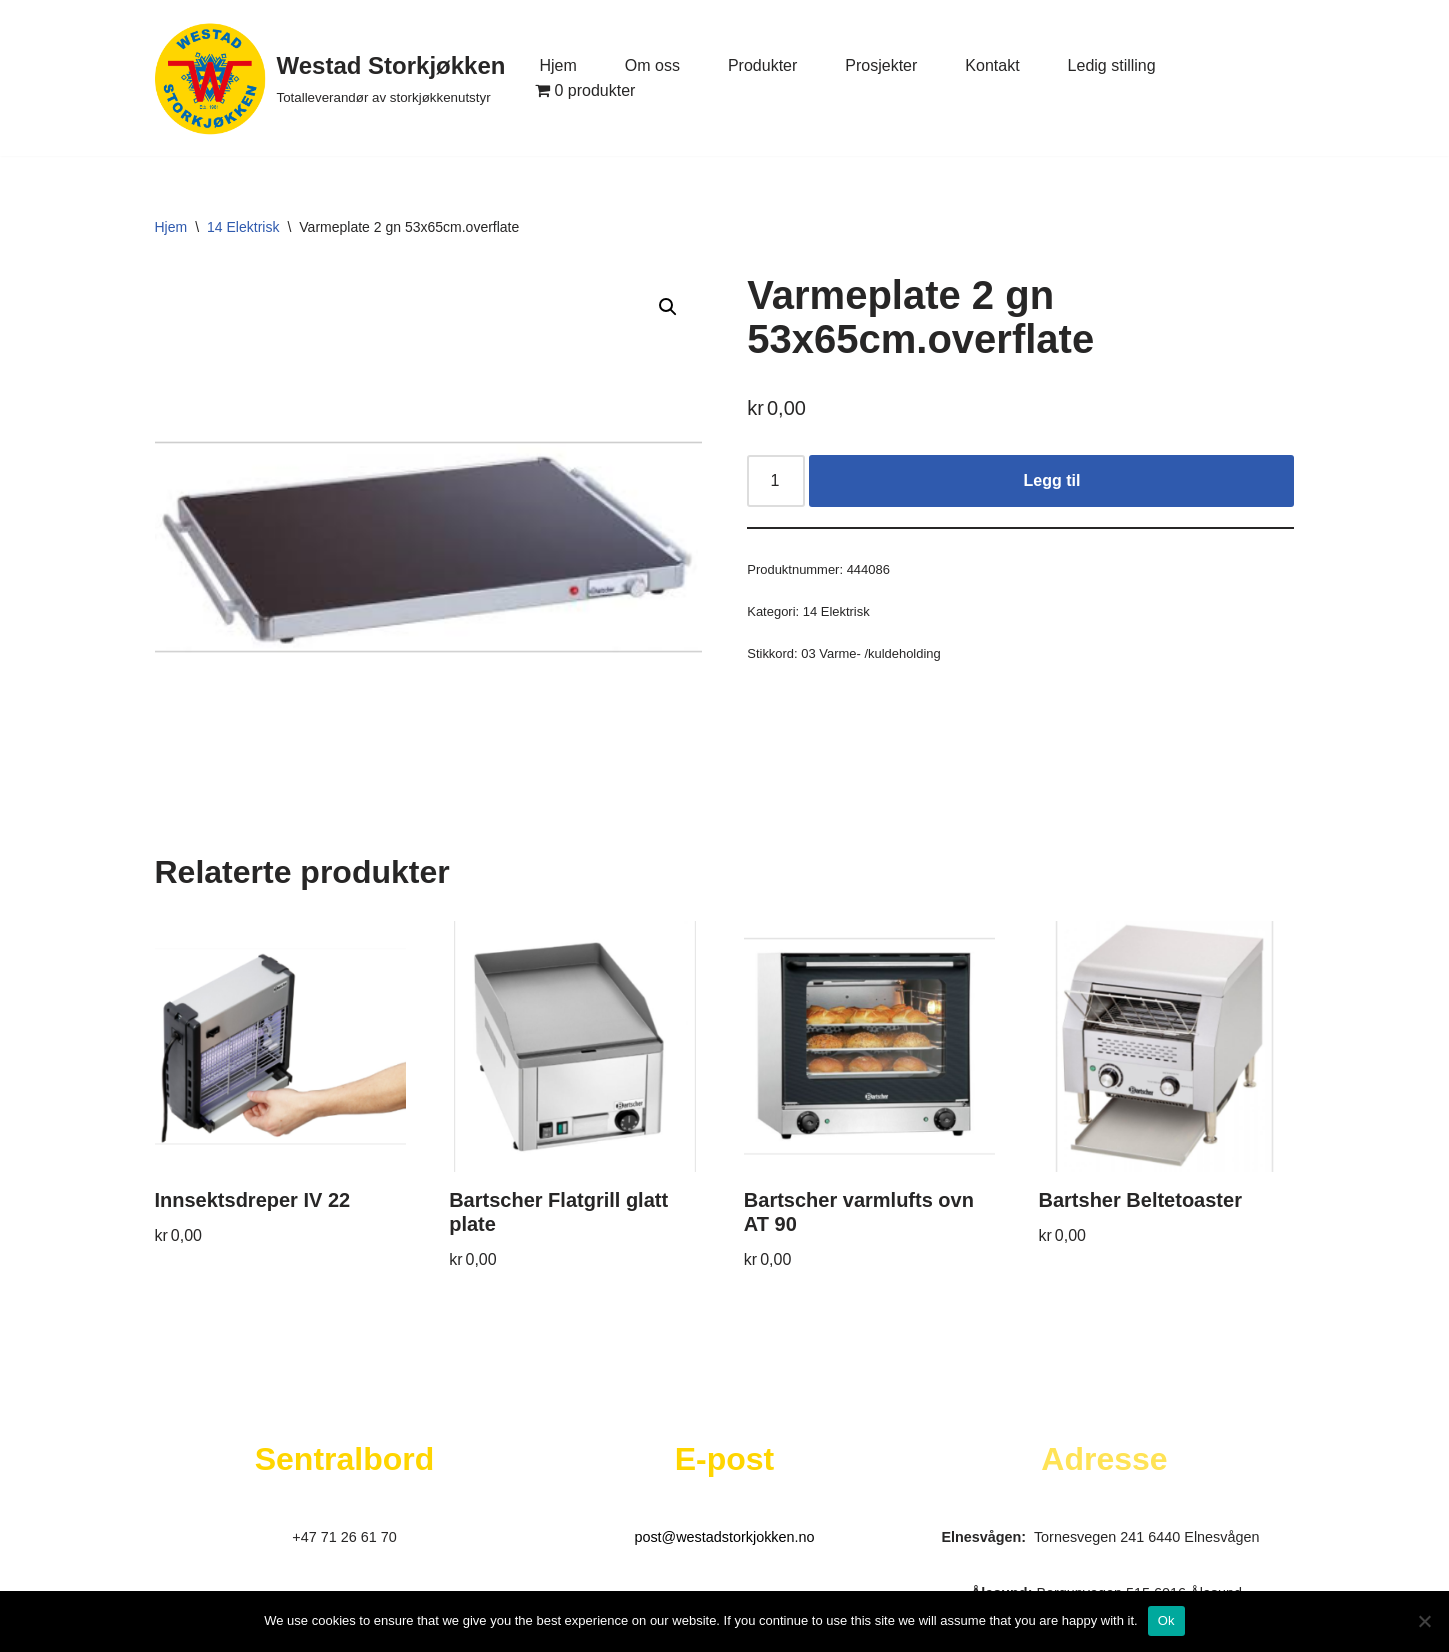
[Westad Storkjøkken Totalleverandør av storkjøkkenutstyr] (330, 78)
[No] (1424, 1621)
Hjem (557, 65)
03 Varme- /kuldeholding (870, 653)
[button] (668, 307)
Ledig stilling (1112, 65)
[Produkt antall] (776, 481)
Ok (1166, 1620)
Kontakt (992, 65)
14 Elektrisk (243, 227)
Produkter (762, 65)
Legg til (1051, 480)
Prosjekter (881, 65)
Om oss (652, 65)
